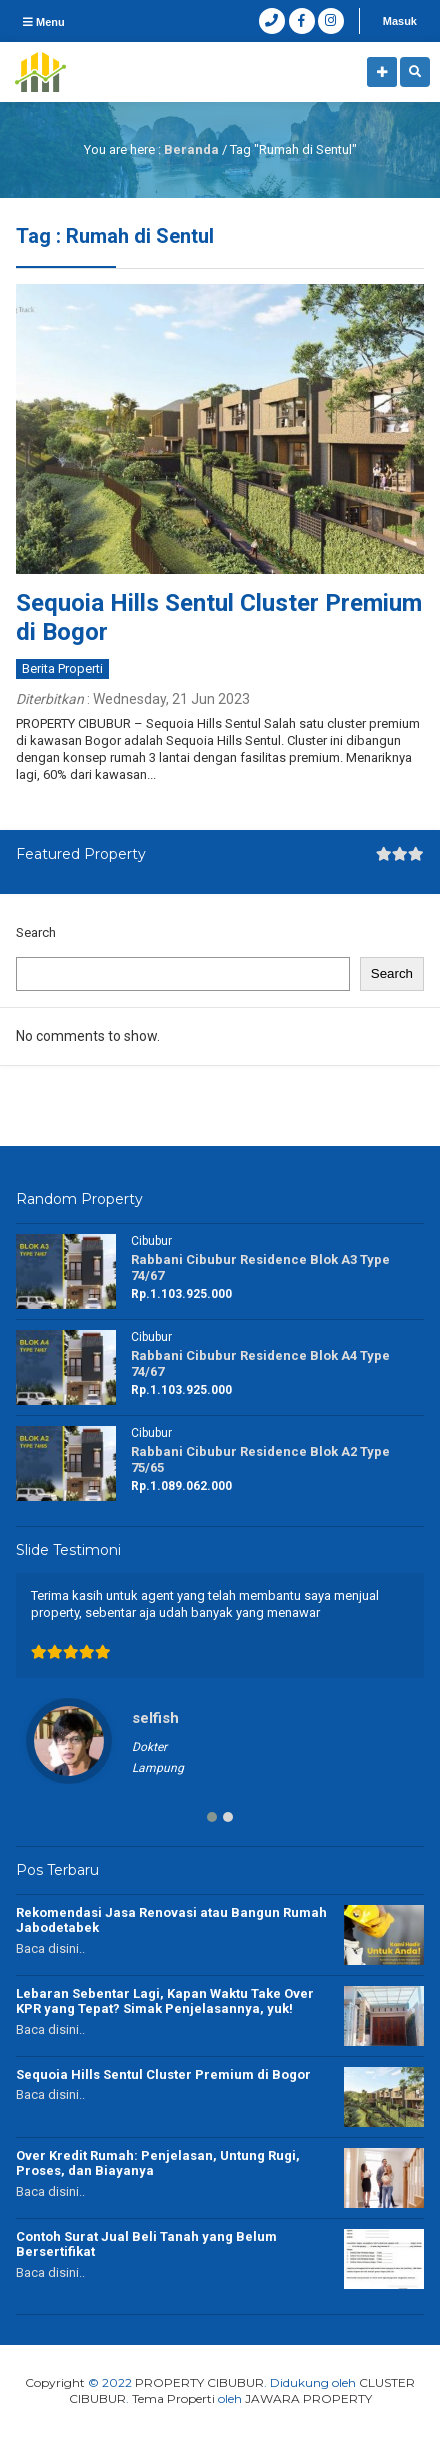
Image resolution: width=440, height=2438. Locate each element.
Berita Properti (62, 668)
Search (36, 932)
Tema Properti (173, 2398)
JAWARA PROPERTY (308, 2398)
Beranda (191, 149)
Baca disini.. (50, 1948)
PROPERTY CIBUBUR (199, 2382)
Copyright (55, 2382)
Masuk (400, 21)
